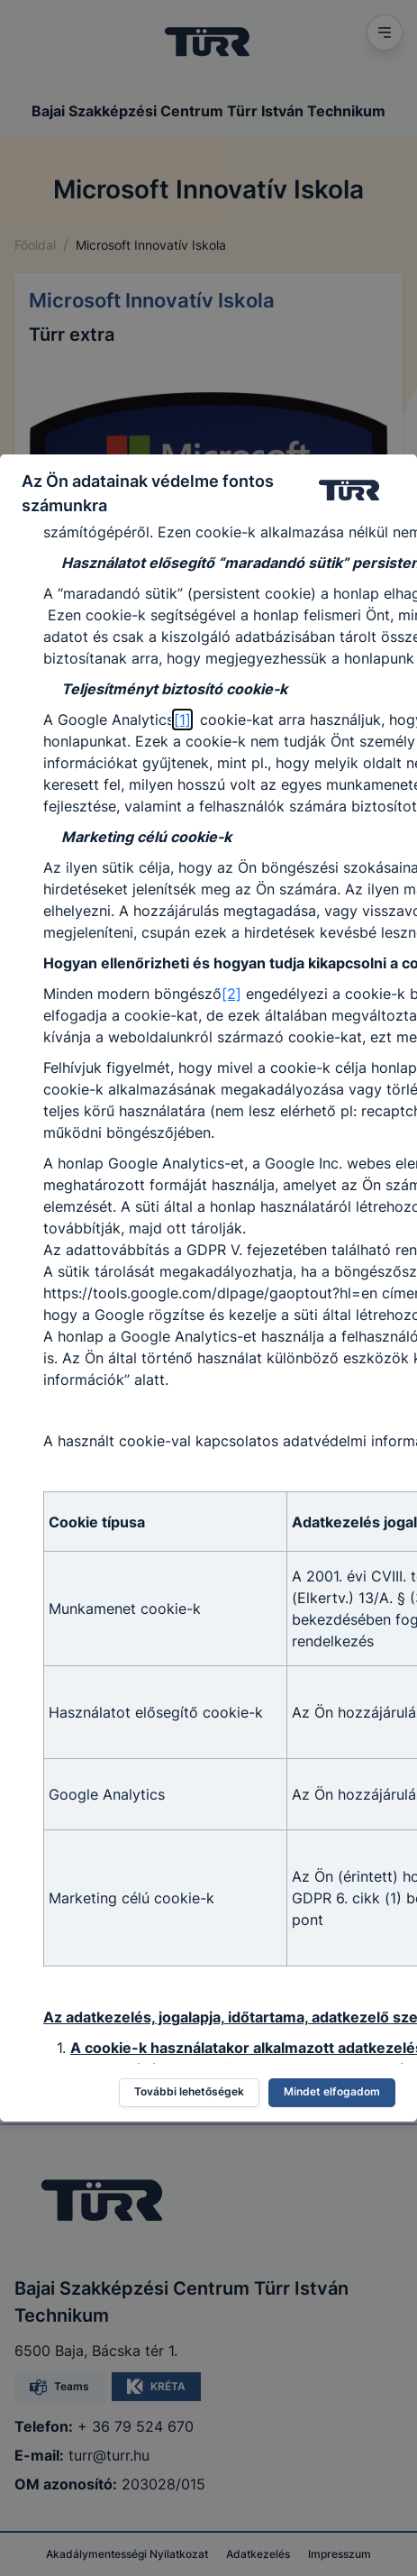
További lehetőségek (189, 2091)
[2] (231, 994)
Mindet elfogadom (332, 2091)
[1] (182, 719)
